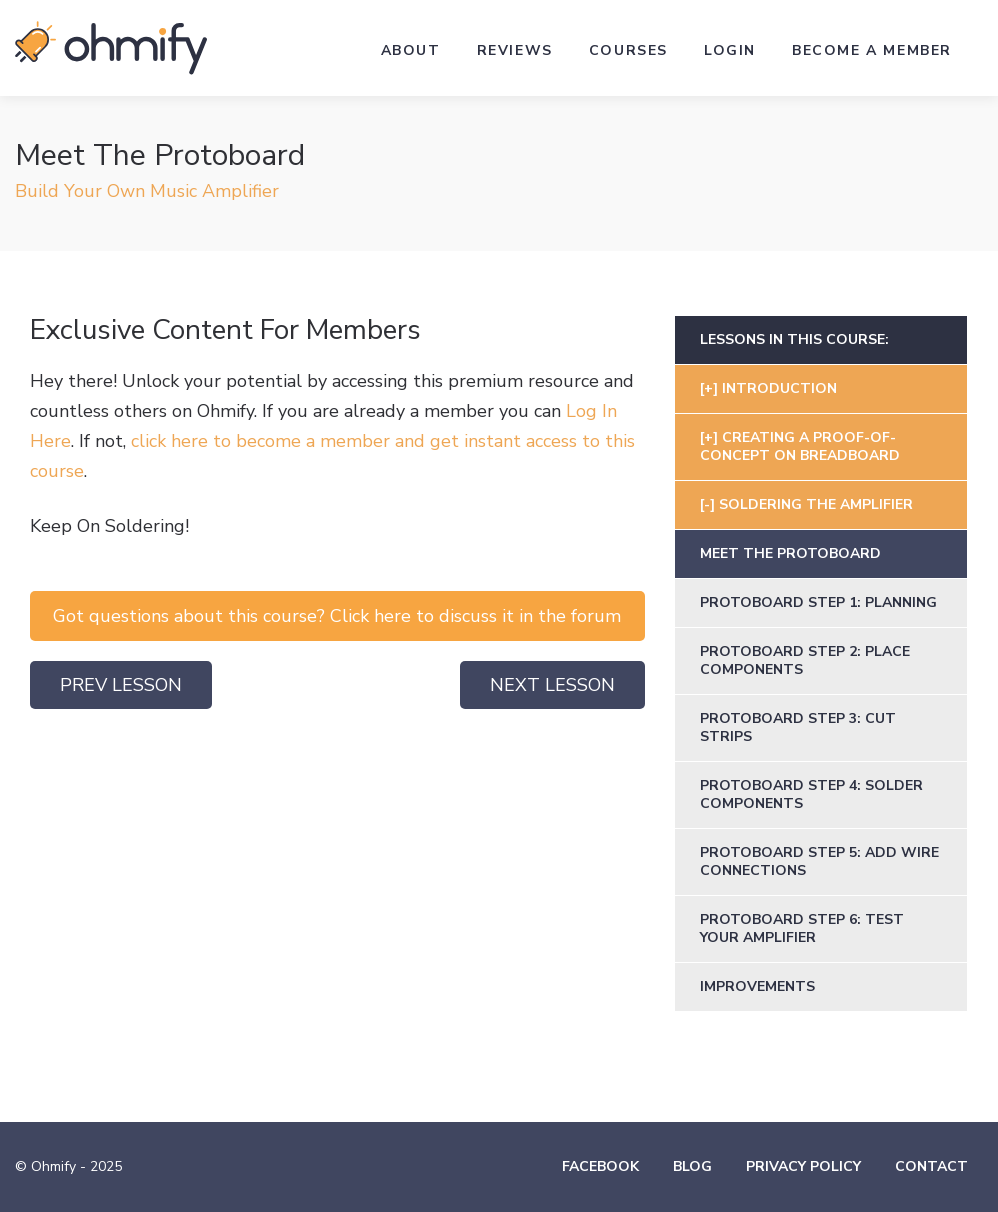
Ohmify (111, 48)
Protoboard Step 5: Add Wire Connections (819, 861)
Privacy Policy (803, 1166)
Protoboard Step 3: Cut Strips (798, 727)
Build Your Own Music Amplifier (147, 191)
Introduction (779, 388)
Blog (692, 1166)
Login (730, 50)
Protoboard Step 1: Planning (818, 602)
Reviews (515, 50)
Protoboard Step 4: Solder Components (811, 794)
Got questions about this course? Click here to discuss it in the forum (337, 616)
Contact (931, 1166)
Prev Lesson (121, 685)
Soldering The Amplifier (816, 504)
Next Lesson (552, 685)
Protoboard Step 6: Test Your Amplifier (802, 928)
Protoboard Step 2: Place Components (805, 660)
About (411, 50)
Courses (628, 50)
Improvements (757, 986)
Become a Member (872, 50)
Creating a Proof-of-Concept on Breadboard (800, 446)
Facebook (600, 1166)
